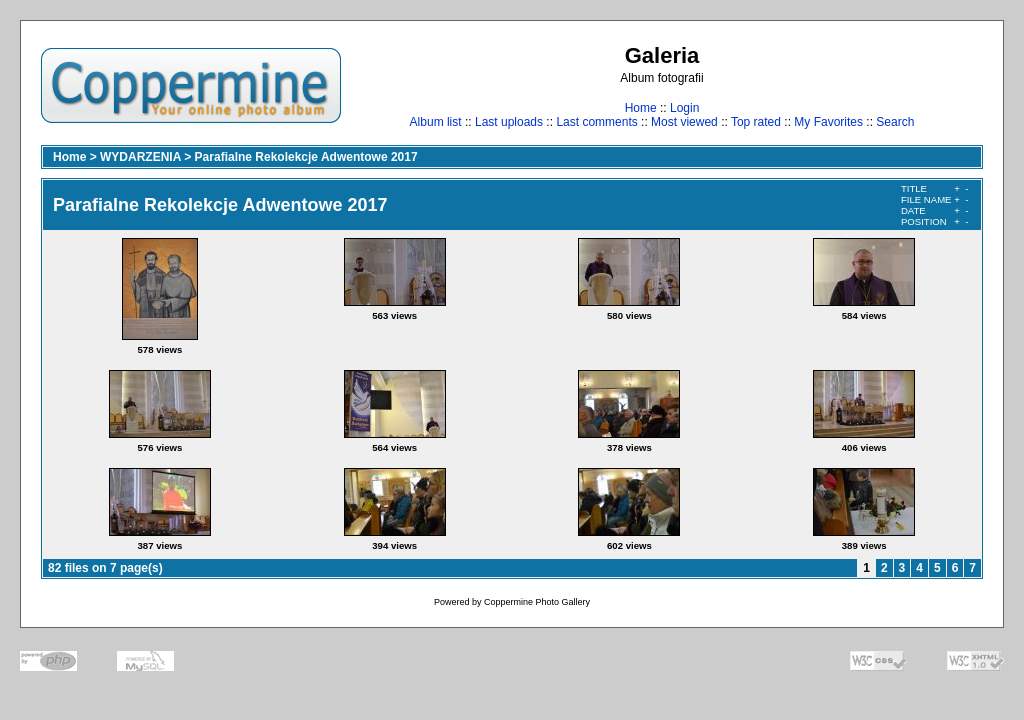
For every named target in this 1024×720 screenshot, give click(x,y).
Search (895, 122)
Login (684, 108)
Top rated (756, 122)
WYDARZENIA (140, 157)
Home (641, 108)
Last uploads (509, 122)
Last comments (596, 122)
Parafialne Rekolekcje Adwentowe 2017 (306, 157)
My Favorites (828, 122)
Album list (436, 122)
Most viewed (684, 122)
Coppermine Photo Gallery (537, 602)
